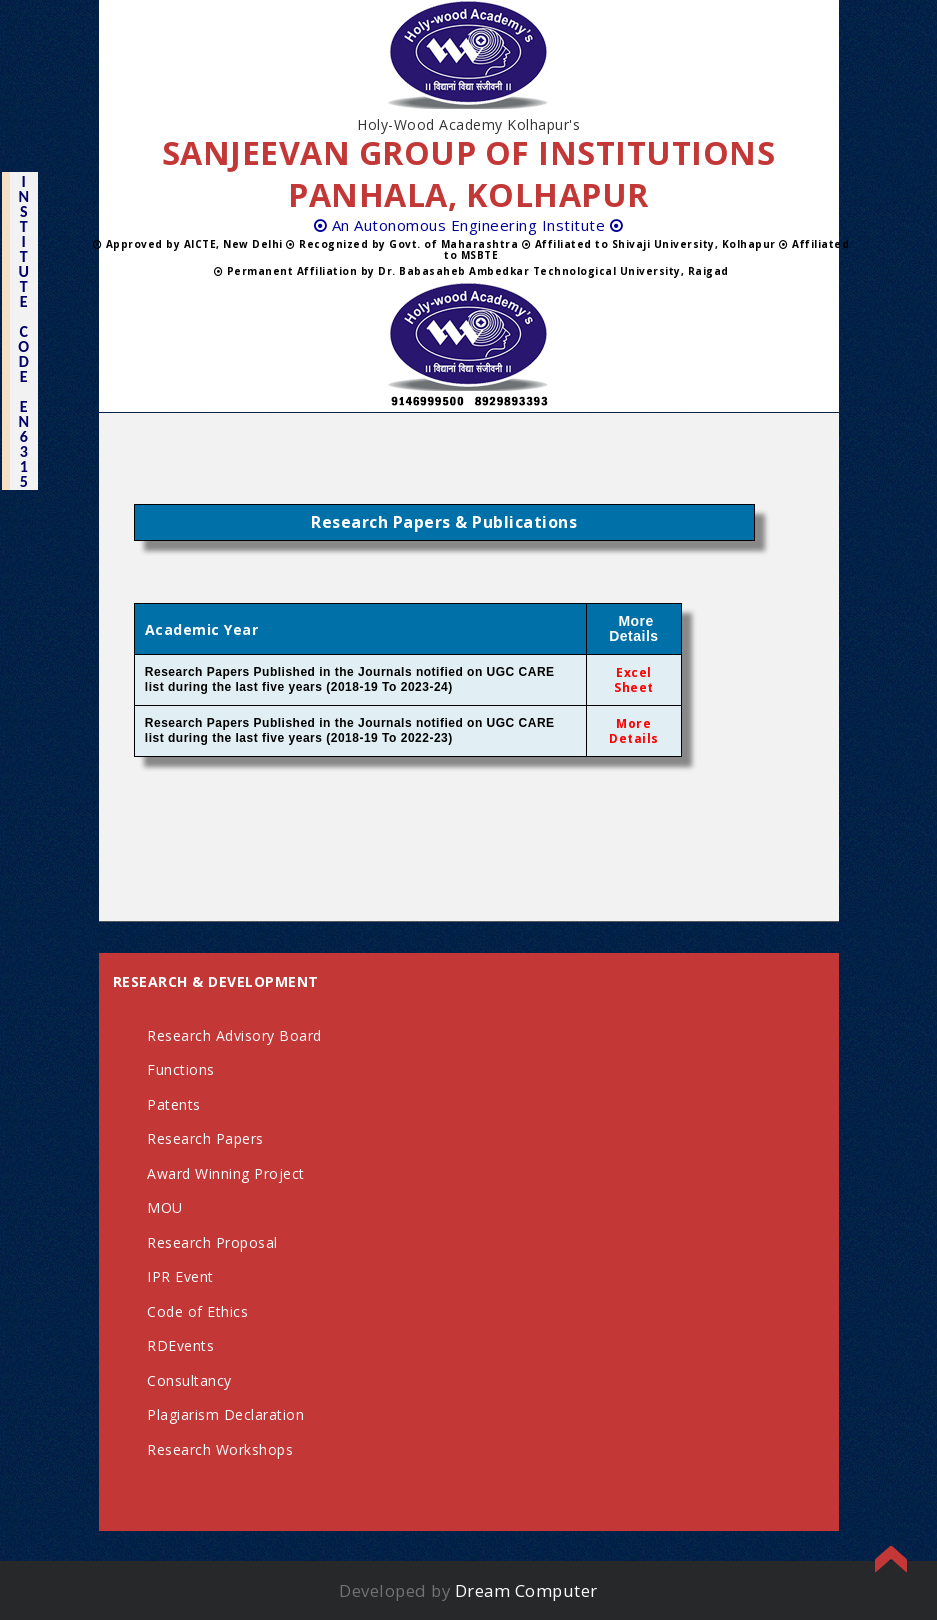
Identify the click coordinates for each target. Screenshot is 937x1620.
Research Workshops (220, 1449)
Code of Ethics (197, 1311)
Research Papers (205, 1138)
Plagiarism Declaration (225, 1414)
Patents (174, 1104)
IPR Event (180, 1276)
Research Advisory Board (234, 1035)
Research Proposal (212, 1242)
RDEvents (180, 1345)
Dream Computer (526, 1590)
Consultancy (189, 1380)
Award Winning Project (226, 1173)
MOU (165, 1207)
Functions (181, 1069)
